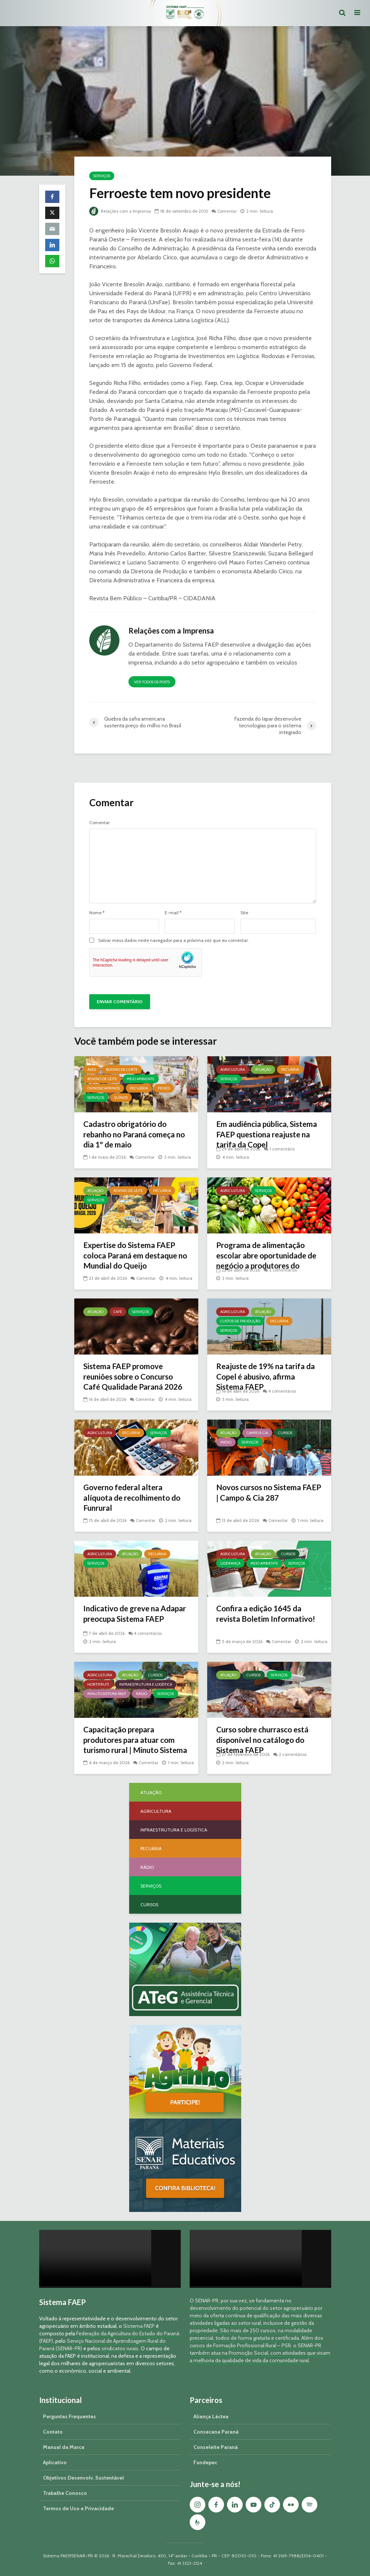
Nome (97, 912)
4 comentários (283, 1391)
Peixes (164, 1088)
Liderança (230, 1563)
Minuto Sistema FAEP (106, 1693)
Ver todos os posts (152, 682)
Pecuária (139, 1088)
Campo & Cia (257, 1432)
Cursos (285, 1432)
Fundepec (205, 2462)
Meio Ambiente (141, 1078)
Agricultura (232, 1069)
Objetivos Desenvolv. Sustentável (83, 2477)
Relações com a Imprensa (121, 211)
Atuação (263, 1069)
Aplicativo (55, 2462)
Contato (53, 2431)
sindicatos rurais (120, 2348)
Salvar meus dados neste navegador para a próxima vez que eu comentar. (173, 940)
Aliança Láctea (210, 2416)
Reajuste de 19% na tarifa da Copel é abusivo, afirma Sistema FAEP (264, 1378)
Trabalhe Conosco (65, 2493)
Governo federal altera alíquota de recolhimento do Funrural (135, 1499)
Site (244, 912)
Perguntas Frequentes (69, 2416)
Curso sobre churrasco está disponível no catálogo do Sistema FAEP (266, 1741)
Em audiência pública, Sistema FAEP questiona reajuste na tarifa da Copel (265, 1135)
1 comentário (283, 1149)
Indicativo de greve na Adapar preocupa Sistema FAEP (130, 1620)
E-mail (173, 912)
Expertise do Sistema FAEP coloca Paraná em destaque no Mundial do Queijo (134, 1257)
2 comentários (284, 1270)
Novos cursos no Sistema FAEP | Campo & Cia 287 (262, 1493)
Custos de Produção (240, 1321)
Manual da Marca (63, 2447)
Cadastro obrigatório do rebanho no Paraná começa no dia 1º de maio (133, 1135)
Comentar (230, 211)
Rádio (225, 1442)
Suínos (121, 1097)
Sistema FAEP (139, 2326)
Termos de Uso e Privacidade (78, 2508)
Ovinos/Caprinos (103, 1088)
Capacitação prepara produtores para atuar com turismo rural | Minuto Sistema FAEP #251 (132, 1747)
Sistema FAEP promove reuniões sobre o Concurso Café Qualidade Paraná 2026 (132, 1383)
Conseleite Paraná (215, 2447)
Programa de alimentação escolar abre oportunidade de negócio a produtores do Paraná (267, 1262)
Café (118, 1311)
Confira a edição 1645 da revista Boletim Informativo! (268, 1614)
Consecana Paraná (216, 2431)
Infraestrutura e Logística (145, 1684)
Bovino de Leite (102, 1078)
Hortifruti (98, 1684)
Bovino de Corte (122, 1069)
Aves (91, 1069)
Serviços (101, 175)
